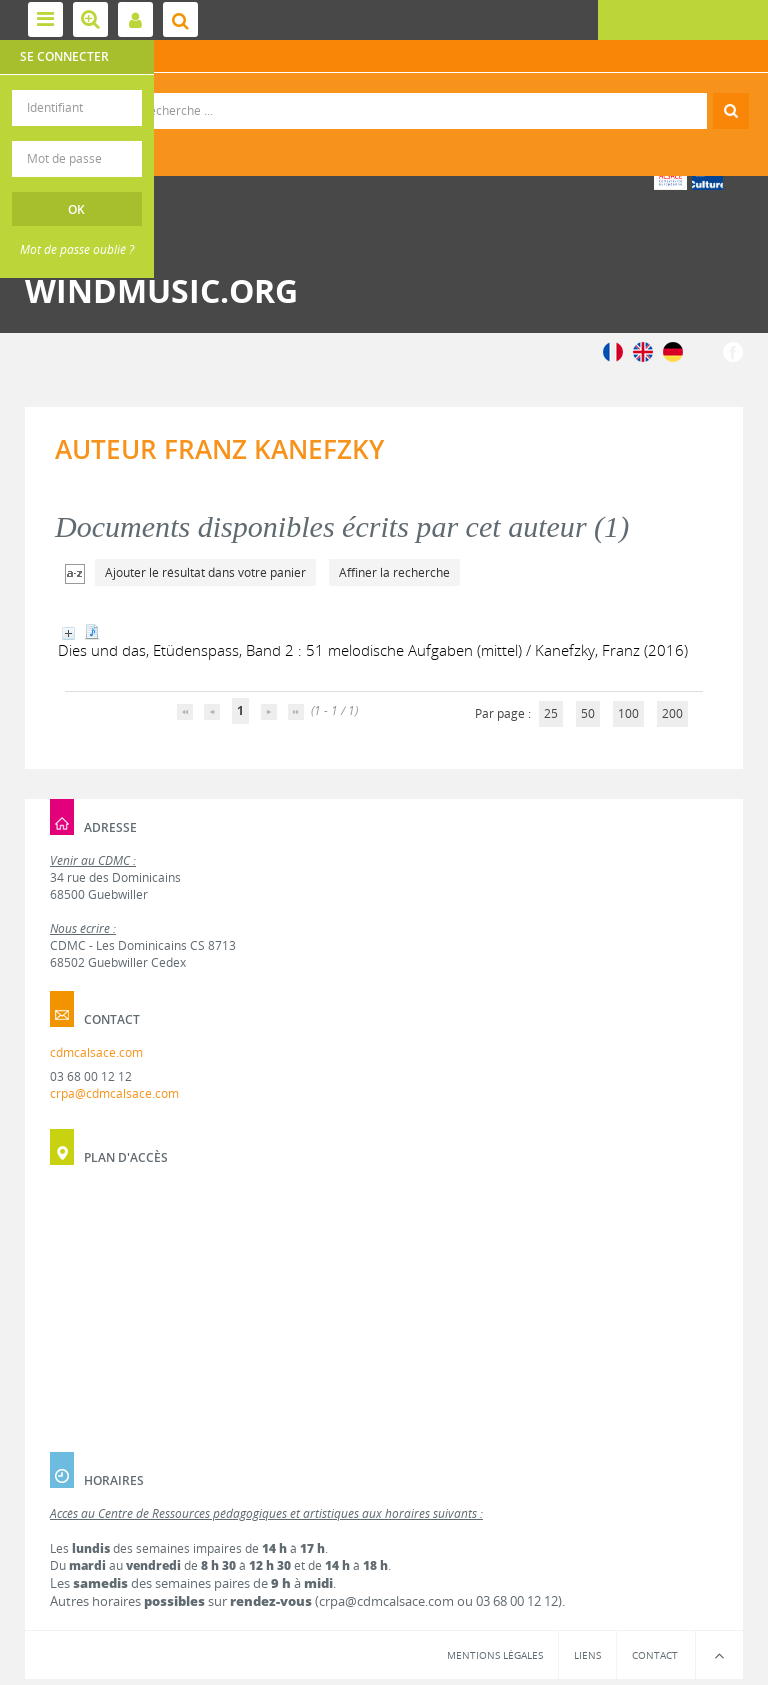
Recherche (384, 93)
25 (551, 713)
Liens (587, 1655)
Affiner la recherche (394, 572)
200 (672, 713)
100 (628, 713)
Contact (655, 1655)
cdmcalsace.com (96, 1052)
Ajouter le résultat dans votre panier (205, 572)
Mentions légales (495, 1655)
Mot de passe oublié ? (77, 249)
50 (588, 713)
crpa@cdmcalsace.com (114, 1093)
